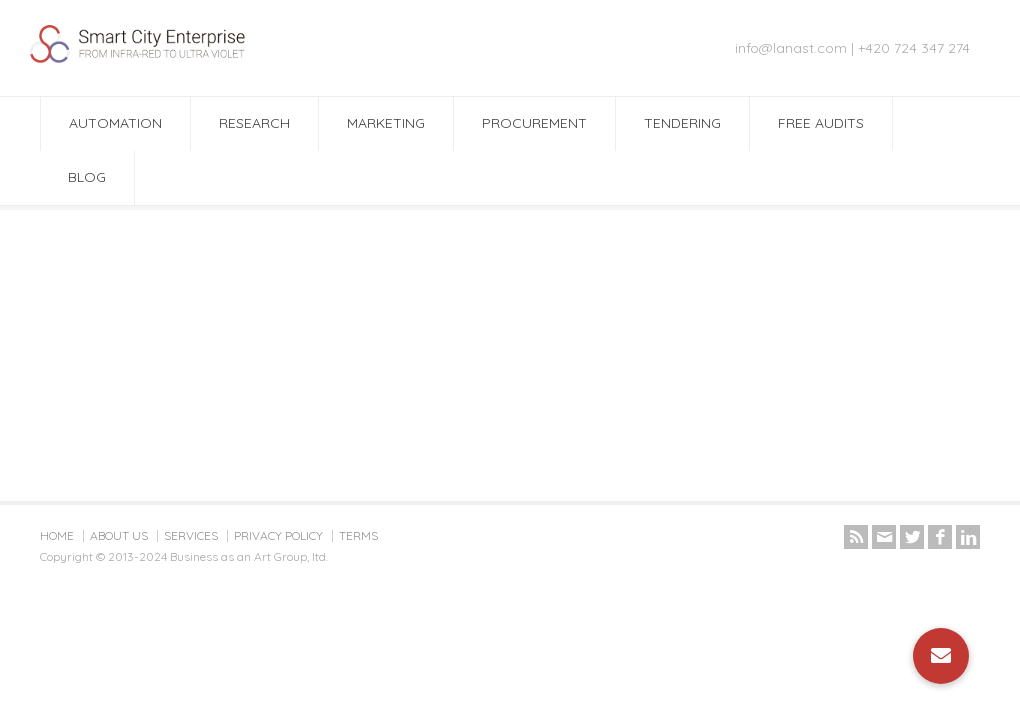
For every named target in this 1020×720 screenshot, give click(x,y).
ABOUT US (119, 535)
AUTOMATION (115, 123)
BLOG (87, 177)
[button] (941, 656)
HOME (57, 535)
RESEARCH (254, 123)
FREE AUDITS (821, 123)
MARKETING (386, 123)
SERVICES (191, 535)
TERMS (358, 535)
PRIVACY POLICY (278, 535)
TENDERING (682, 123)
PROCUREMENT (534, 123)
